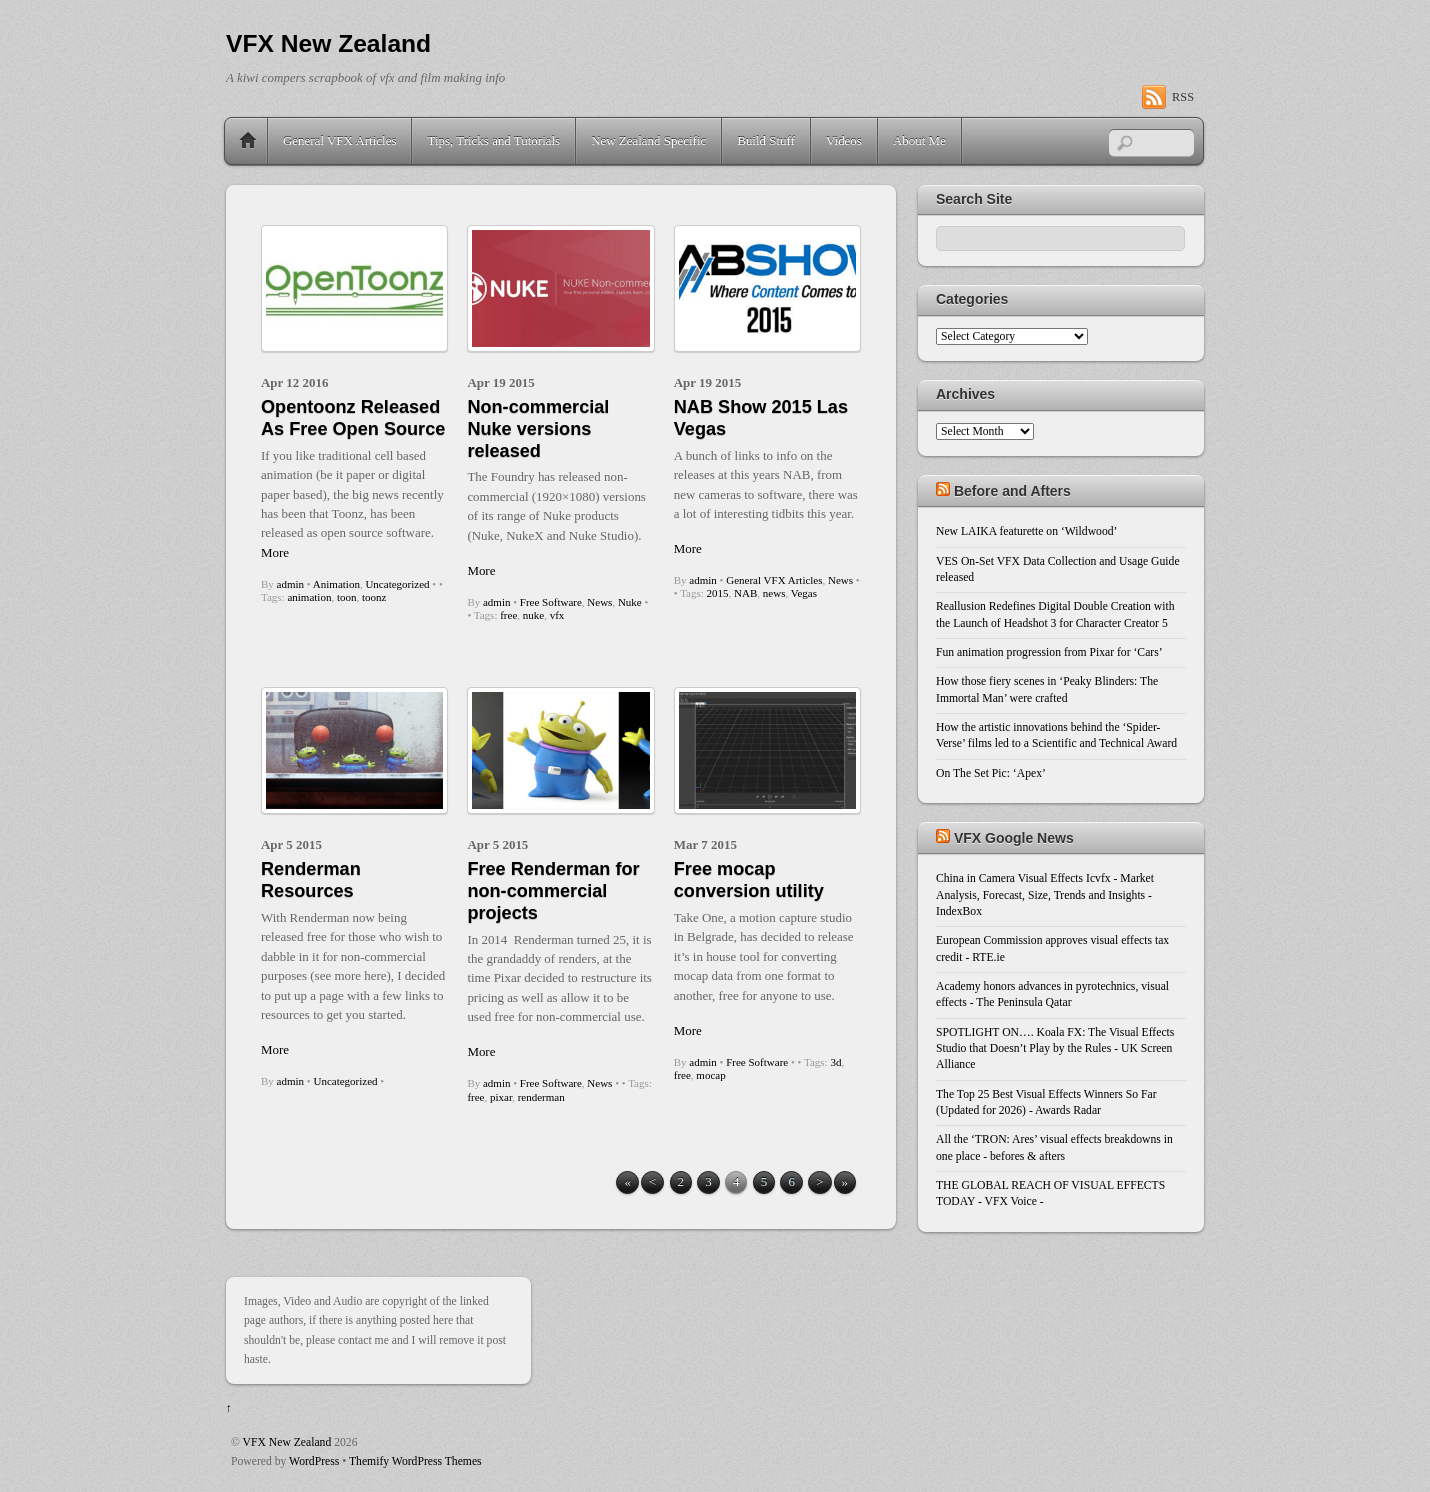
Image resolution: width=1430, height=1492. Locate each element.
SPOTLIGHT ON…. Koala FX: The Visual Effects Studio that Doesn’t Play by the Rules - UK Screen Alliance (1055, 1049)
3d (835, 1062)
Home (248, 141)
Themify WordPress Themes (415, 1461)
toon (347, 597)
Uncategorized (397, 584)
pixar (501, 1097)
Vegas (804, 593)
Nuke (630, 602)
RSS (1183, 97)
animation (309, 597)
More (275, 552)
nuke (533, 615)
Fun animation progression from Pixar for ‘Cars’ (1049, 652)
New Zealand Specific (648, 140)
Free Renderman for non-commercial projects (553, 891)
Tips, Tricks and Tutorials (493, 140)
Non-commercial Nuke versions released (538, 429)
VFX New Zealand (287, 1442)
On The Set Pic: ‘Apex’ (991, 773)
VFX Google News (1014, 838)
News (599, 602)
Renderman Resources (311, 880)
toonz (374, 597)
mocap (710, 1075)
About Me (919, 140)
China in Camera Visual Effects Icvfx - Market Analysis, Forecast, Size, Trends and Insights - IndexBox (1045, 895)
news (774, 593)
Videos (844, 140)
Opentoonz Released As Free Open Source (353, 418)
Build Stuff (766, 140)
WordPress (314, 1461)
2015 (718, 593)
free (508, 615)
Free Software (551, 602)
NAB (745, 593)
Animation (336, 584)
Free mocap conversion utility (749, 880)
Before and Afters (1012, 491)
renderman (541, 1097)
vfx (557, 615)
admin (291, 584)
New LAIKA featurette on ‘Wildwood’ (1026, 531)
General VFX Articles (339, 140)
